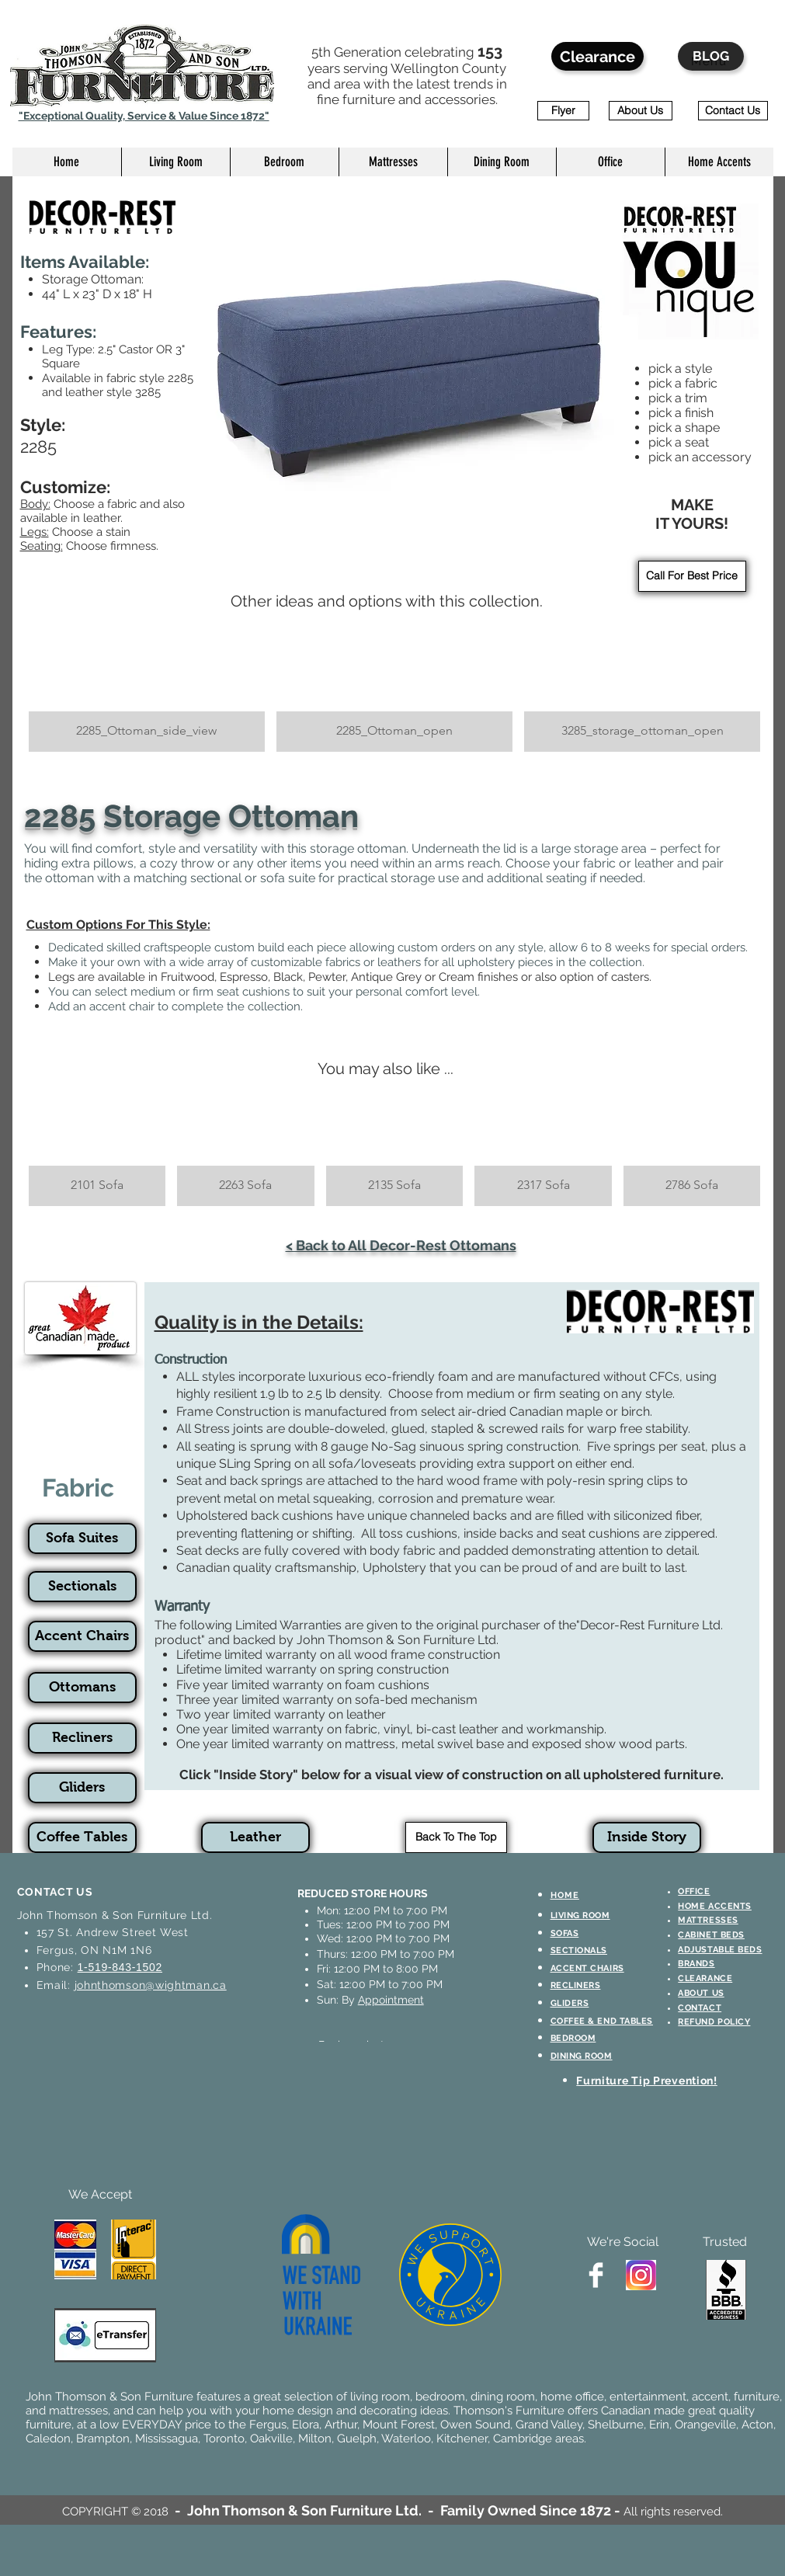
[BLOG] (711, 56)
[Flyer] (563, 110)
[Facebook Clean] (596, 2275)
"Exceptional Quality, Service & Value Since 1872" (144, 116)
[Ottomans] (82, 1687)
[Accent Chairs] (82, 1636)
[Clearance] (597, 56)
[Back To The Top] (456, 1837)
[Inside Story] (646, 1837)
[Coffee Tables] (82, 1837)
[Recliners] (82, 1738)
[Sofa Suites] (82, 1538)
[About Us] (640, 110)
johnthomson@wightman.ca (151, 1985)
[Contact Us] (733, 110)
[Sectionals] (82, 1586)
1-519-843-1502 (120, 1967)
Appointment (391, 2000)
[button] (175, 162)
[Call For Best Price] (692, 576)
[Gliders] (82, 1787)
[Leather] (255, 1837)
